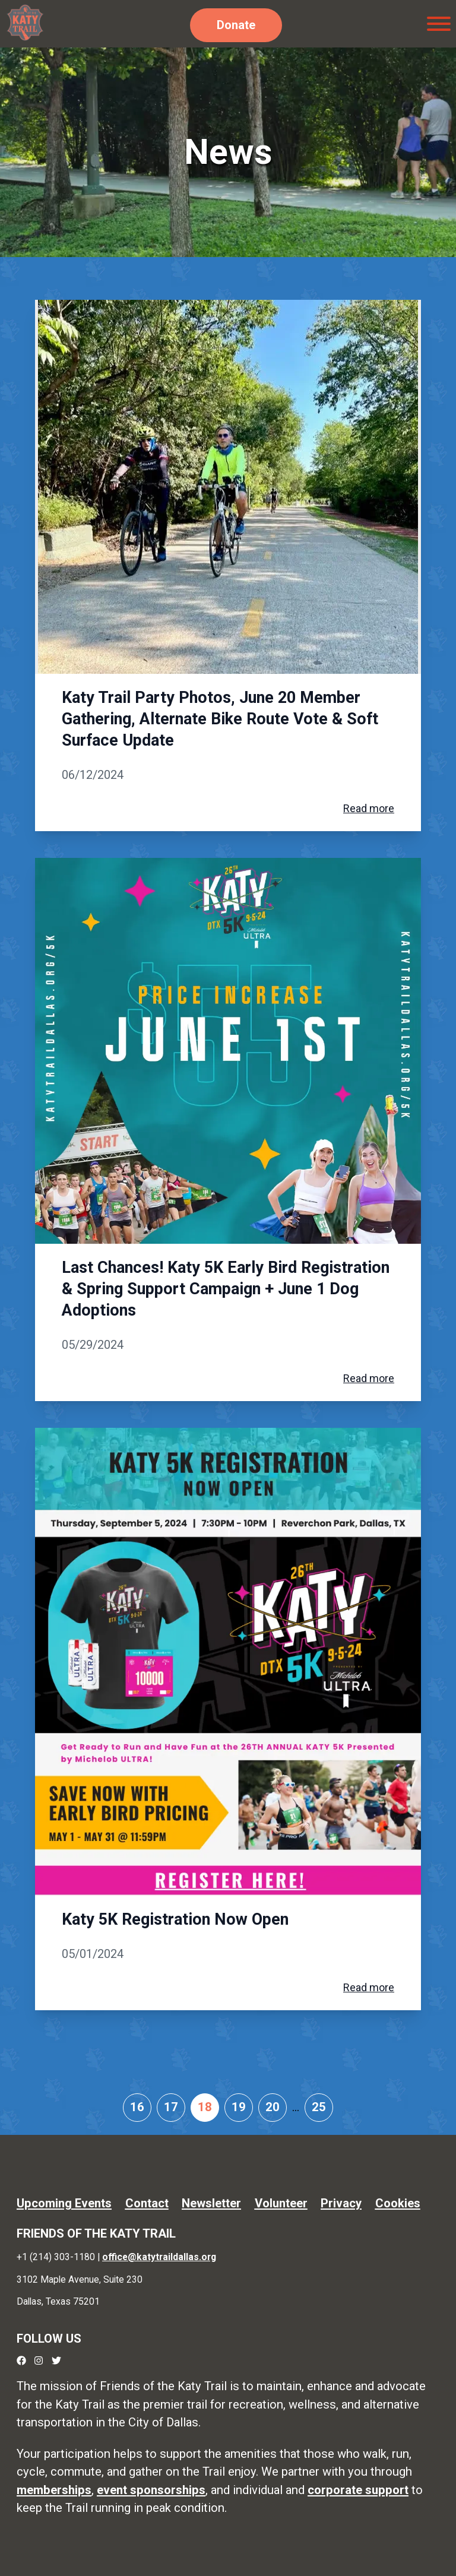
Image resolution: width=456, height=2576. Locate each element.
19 (239, 2107)
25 (319, 2107)
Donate (236, 25)
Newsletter (211, 2203)
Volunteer (281, 2203)
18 (205, 2107)
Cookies (397, 2203)
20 (272, 2107)
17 (171, 2107)
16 (137, 2107)
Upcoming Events (64, 2203)
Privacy (341, 2203)
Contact (147, 2203)
